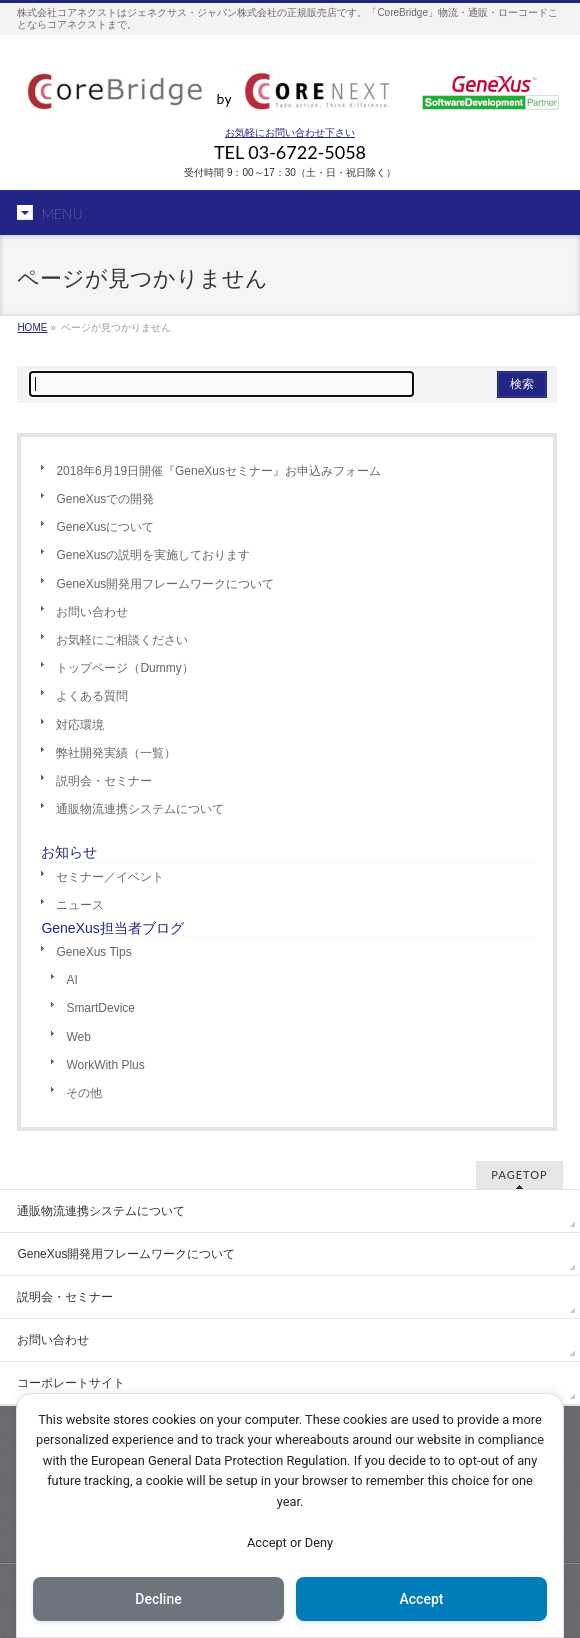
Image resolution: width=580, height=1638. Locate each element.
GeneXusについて (105, 527)
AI (71, 980)
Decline (158, 1599)
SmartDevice (100, 1008)
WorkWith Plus (105, 1065)
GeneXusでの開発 (105, 499)
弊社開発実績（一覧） (116, 753)
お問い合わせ (92, 612)
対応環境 (80, 725)
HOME (32, 327)
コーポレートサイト (71, 1383)
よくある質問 (92, 696)
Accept (422, 1599)
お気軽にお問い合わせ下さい (290, 132)
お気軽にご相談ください (122, 640)
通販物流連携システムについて (140, 809)
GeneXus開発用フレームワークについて (165, 584)
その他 (84, 1093)
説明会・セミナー (104, 781)
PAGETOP (519, 1174)
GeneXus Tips (93, 952)
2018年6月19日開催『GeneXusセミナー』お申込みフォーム (218, 471)
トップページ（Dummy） (124, 668)
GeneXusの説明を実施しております (153, 555)
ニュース (80, 905)
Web (78, 1037)
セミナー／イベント (110, 877)
